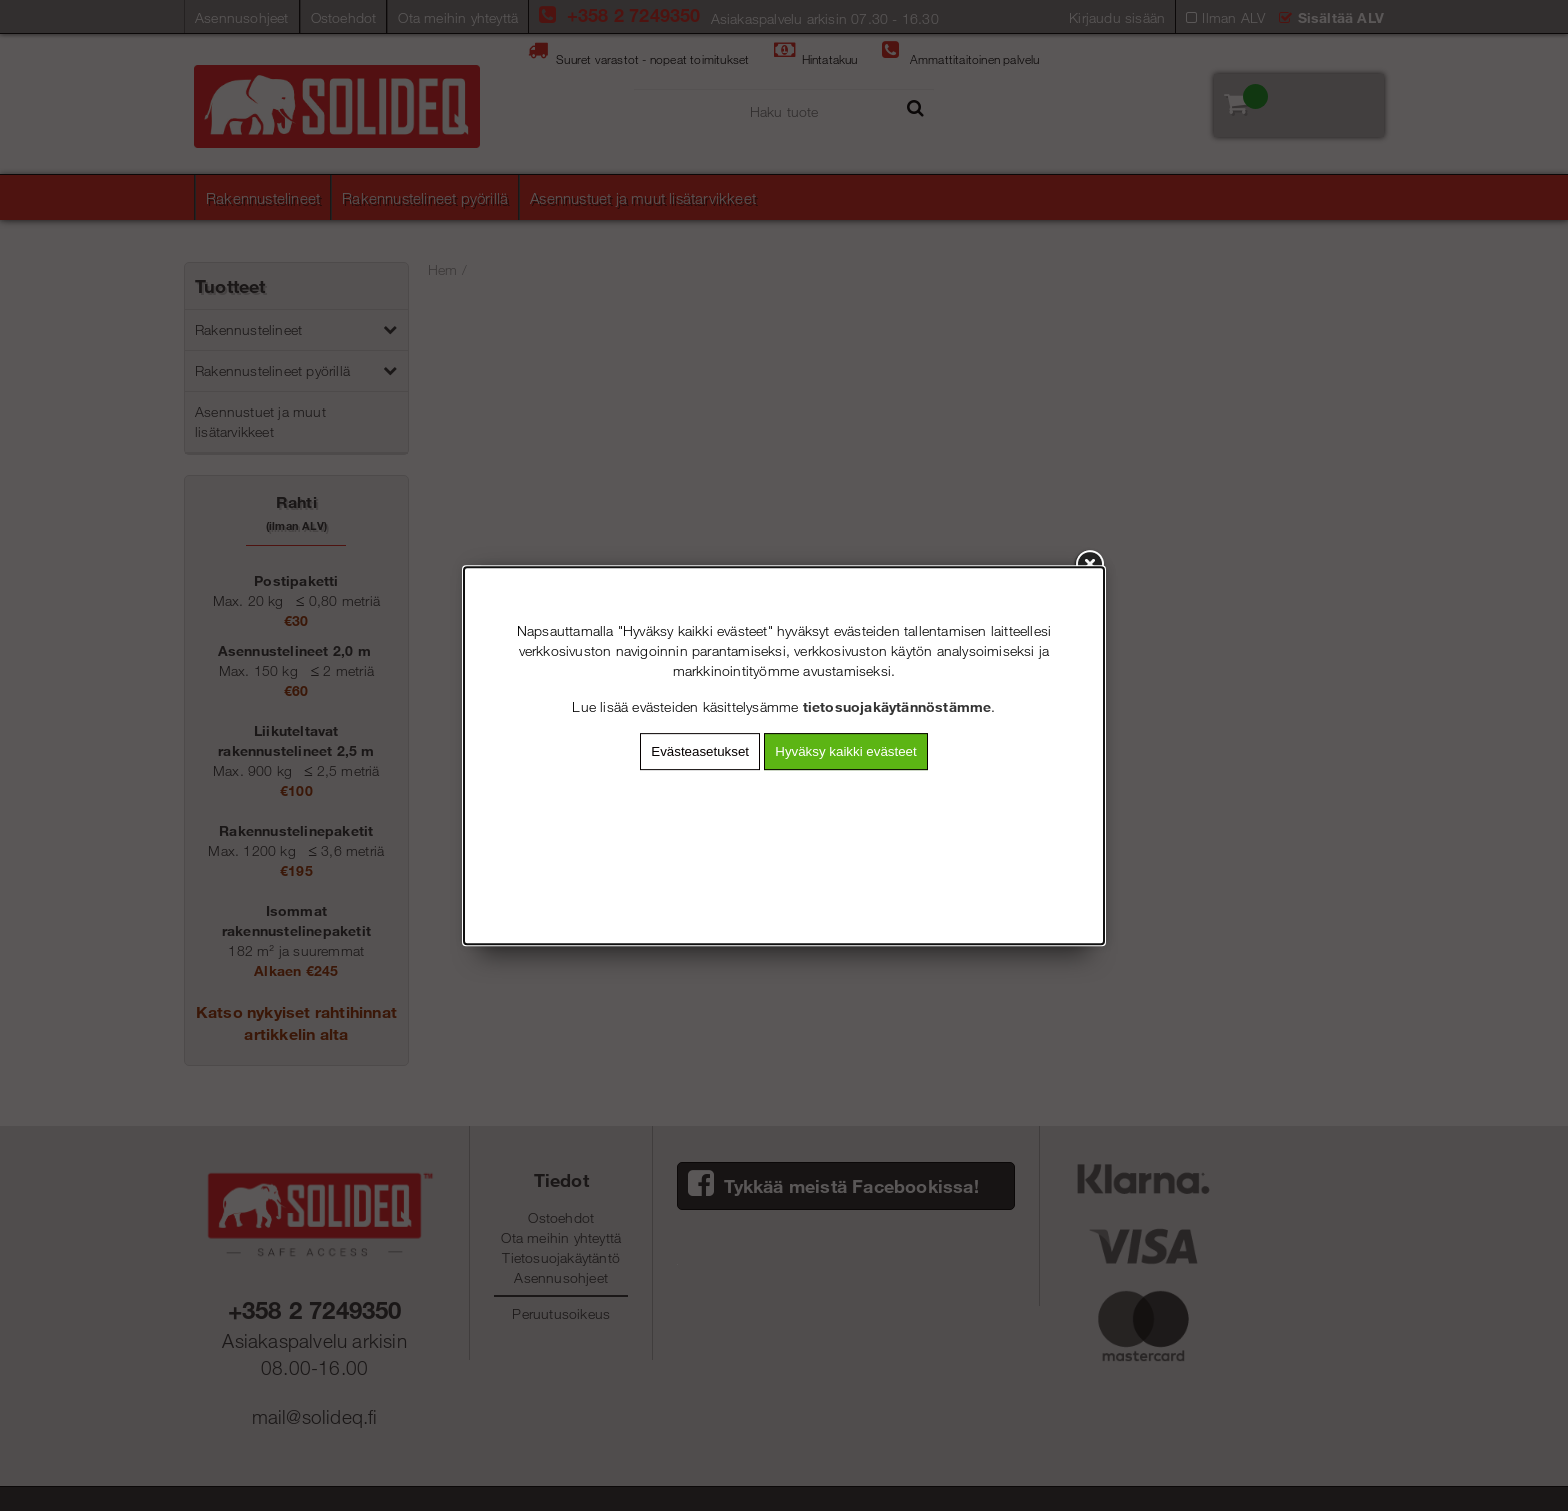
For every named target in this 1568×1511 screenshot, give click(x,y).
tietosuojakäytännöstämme (897, 706)
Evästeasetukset (700, 751)
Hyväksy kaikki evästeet (845, 751)
